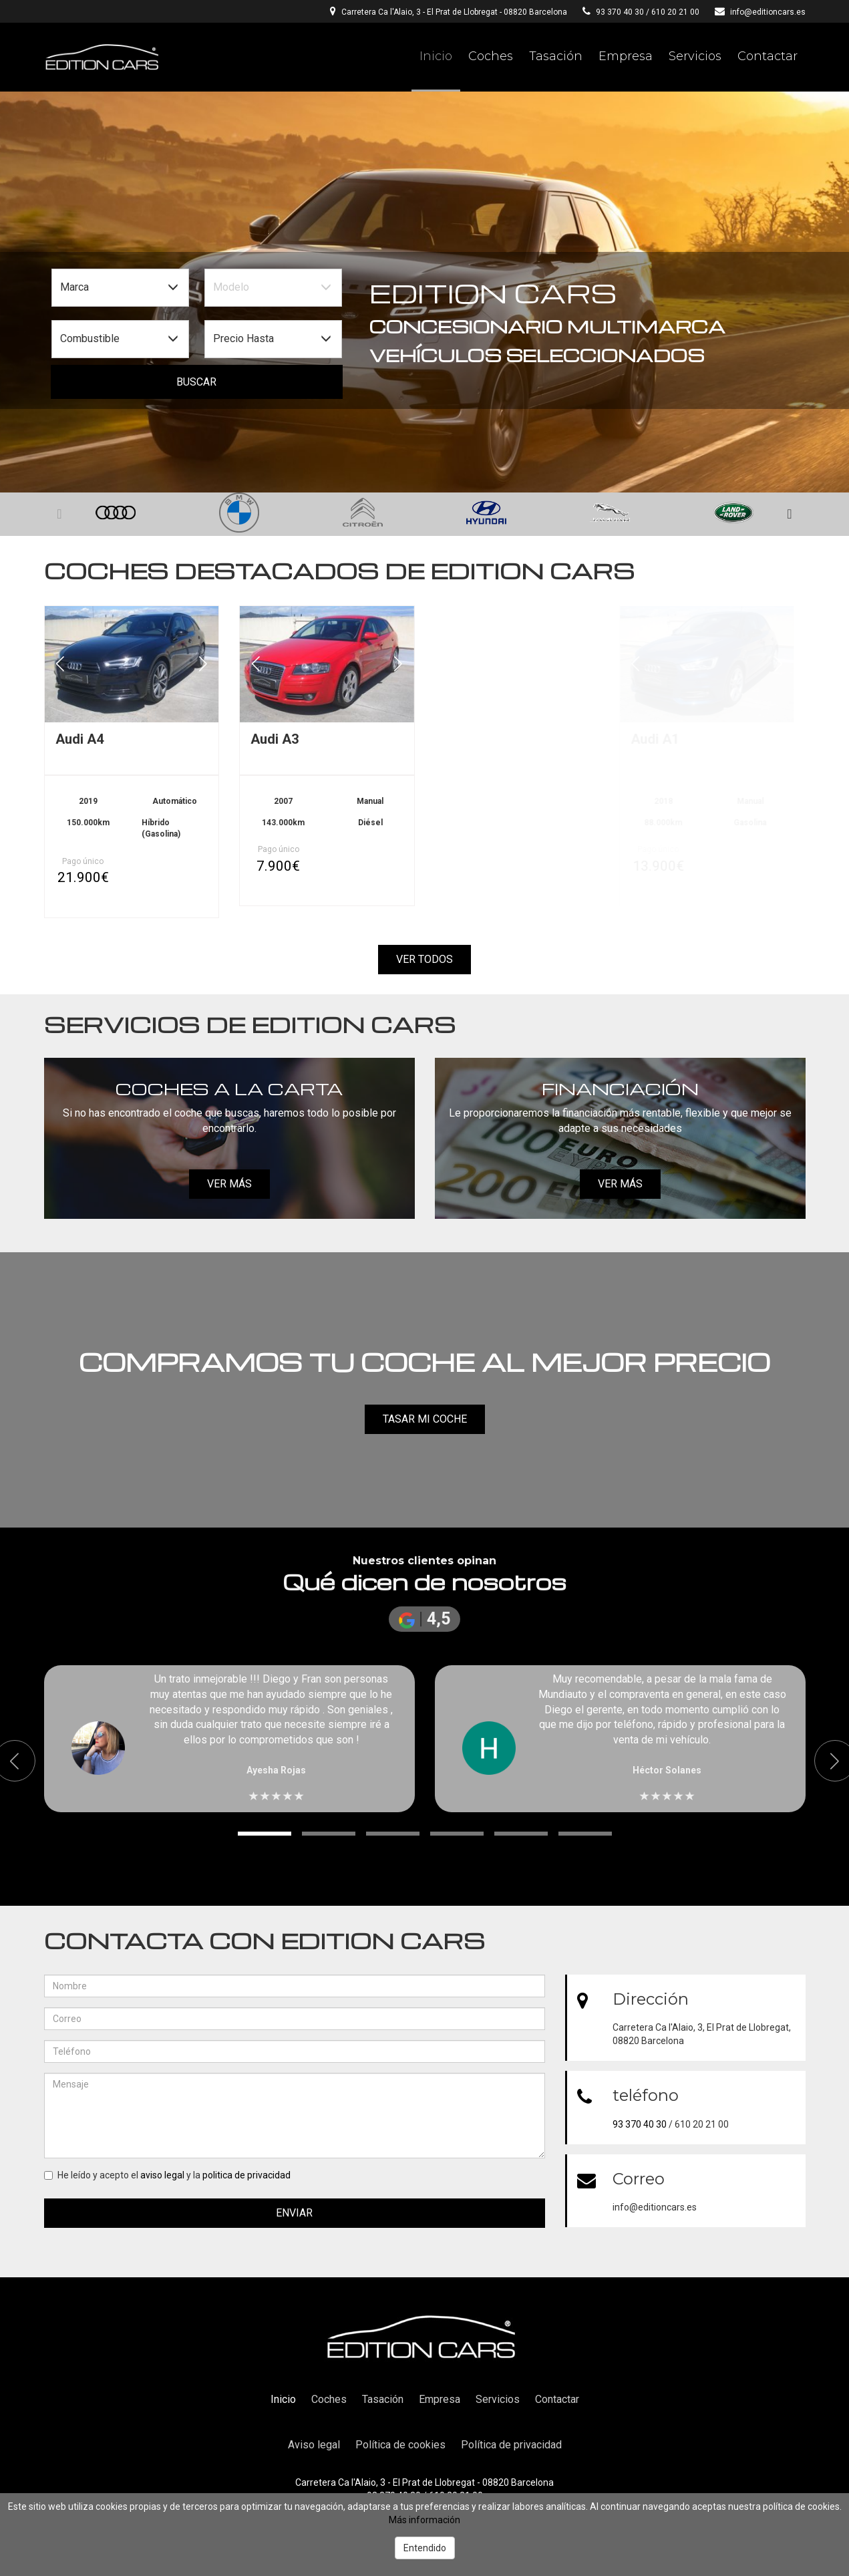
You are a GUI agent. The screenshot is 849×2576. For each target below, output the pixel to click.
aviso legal (162, 2175)
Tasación (555, 56)
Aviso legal (314, 2444)
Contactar (767, 56)
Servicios (695, 56)
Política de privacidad (511, 2444)
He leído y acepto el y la (167, 2175)
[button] (790, 514)
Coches (490, 56)
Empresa (626, 56)
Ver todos (424, 959)
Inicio (435, 56)
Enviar (294, 2212)
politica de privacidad (246, 2175)
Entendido (424, 2548)
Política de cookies (400, 2444)
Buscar (196, 382)
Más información (424, 2520)
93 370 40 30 (620, 12)
